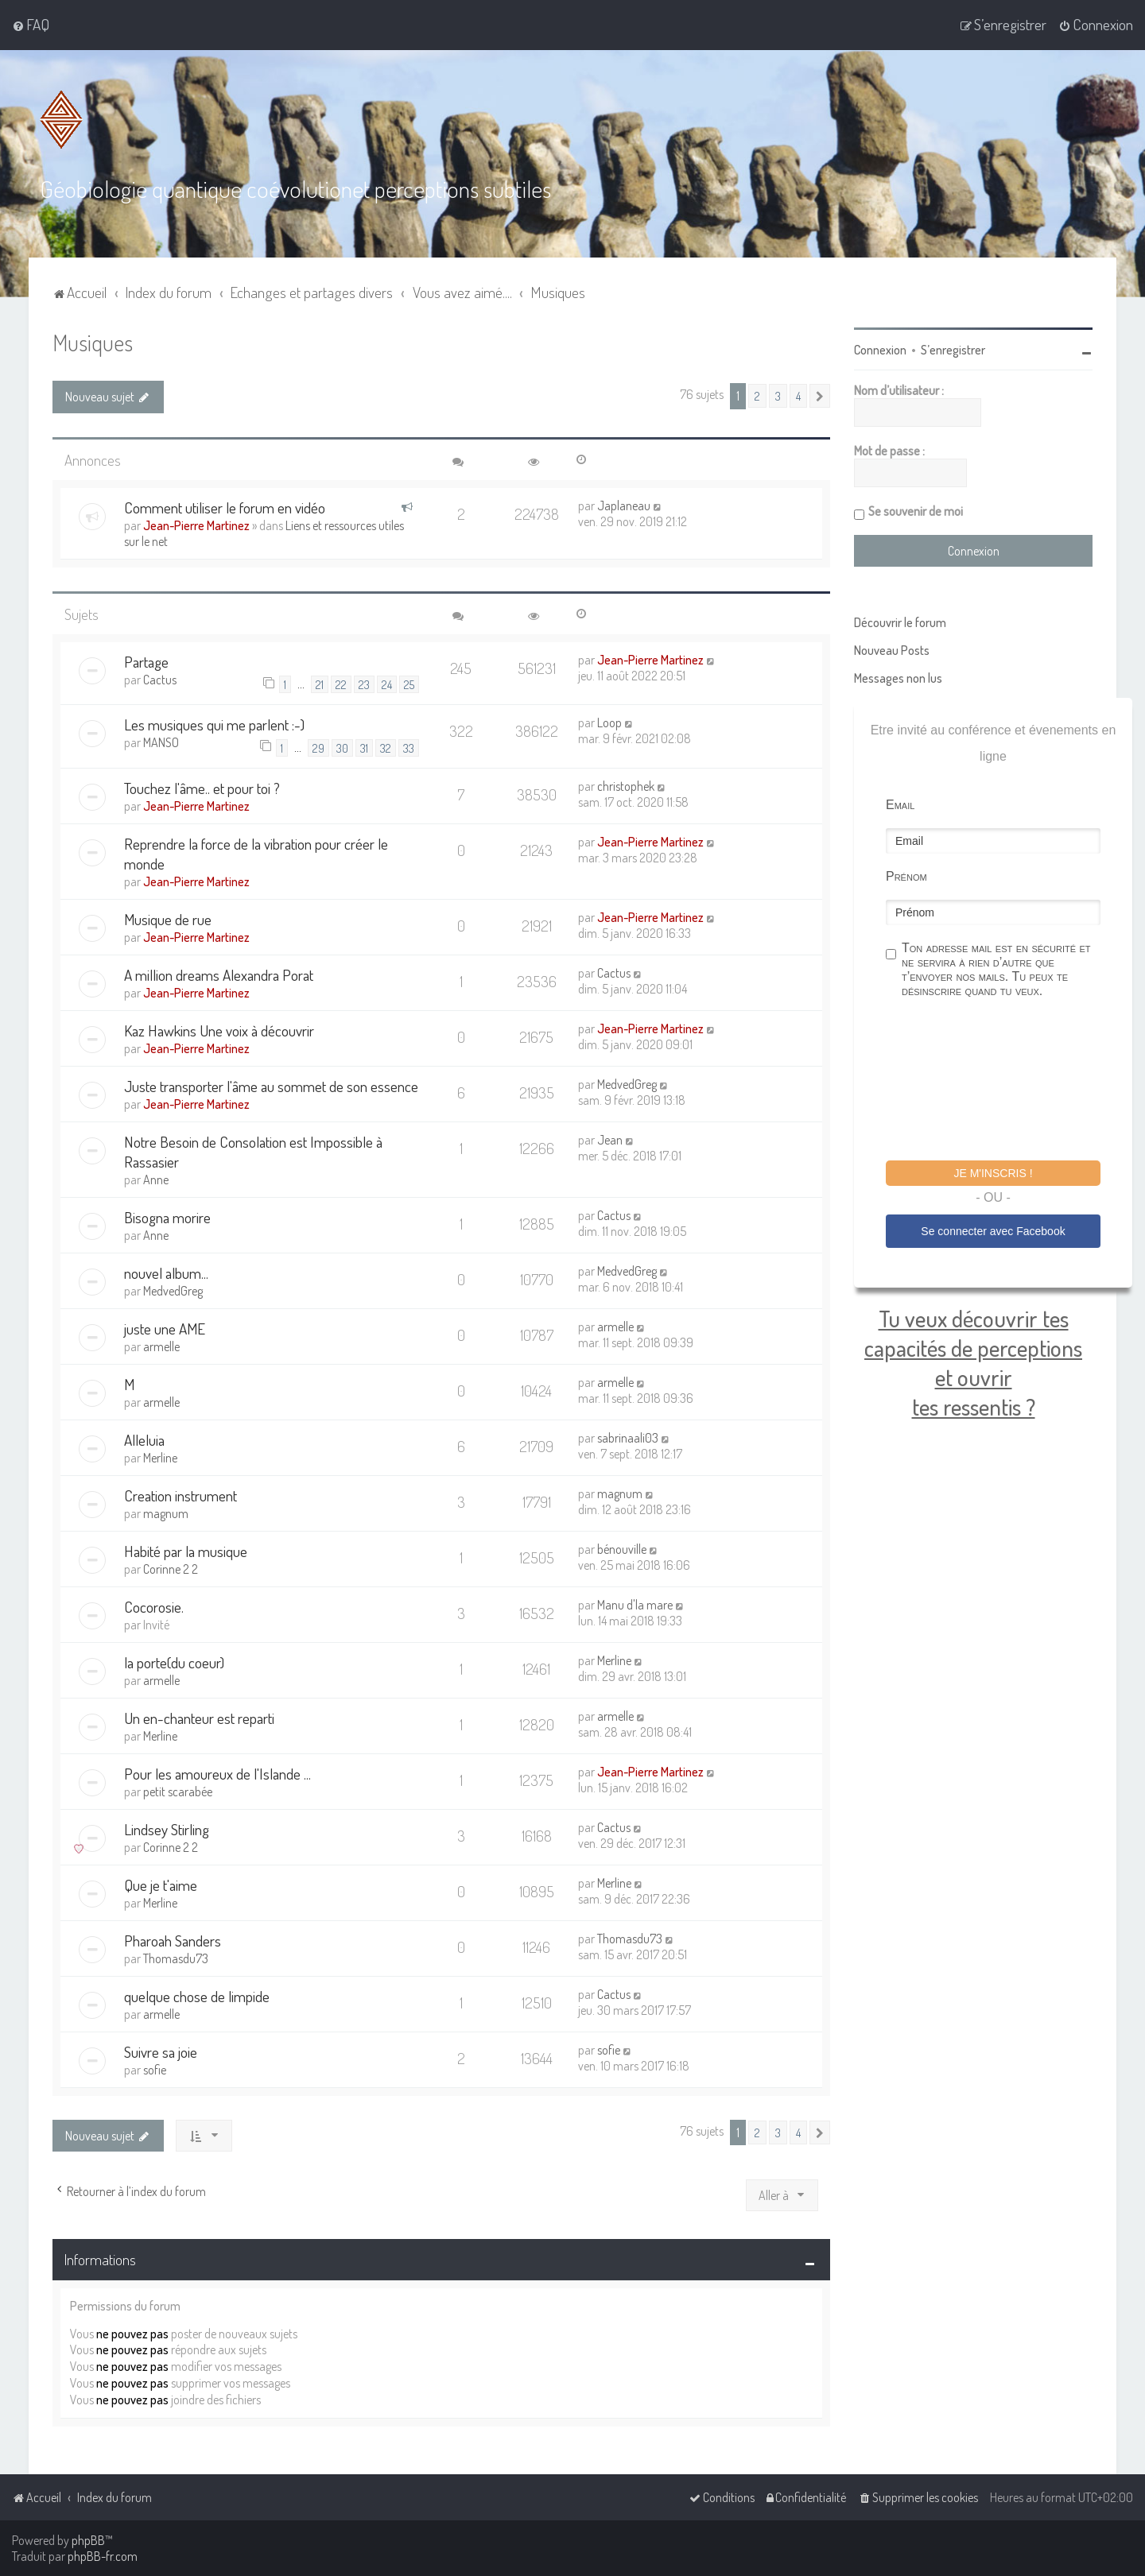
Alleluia (144, 1440)
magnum (165, 1513)
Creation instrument (180, 1495)
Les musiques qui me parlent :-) (214, 724)
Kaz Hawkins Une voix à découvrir (219, 1030)
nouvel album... (166, 1273)
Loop (609, 722)
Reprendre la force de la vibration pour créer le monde (256, 854)
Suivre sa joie (160, 2052)
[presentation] (1007, 1081)
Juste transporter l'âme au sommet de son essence (271, 1086)
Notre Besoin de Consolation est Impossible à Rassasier (253, 1152)
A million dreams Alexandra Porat (218, 975)
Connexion (880, 350)
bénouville (621, 1549)
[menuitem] (30, 25)
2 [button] (757, 396)
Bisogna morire (167, 1217)
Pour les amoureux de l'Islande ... (217, 1774)
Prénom (906, 876)
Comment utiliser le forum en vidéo (224, 507)
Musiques (92, 342)
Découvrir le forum (900, 622)
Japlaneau (623, 505)
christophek (625, 786)
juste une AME (164, 1328)
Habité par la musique (185, 1551)
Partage (146, 662)
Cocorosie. (154, 1607)
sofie (154, 2070)
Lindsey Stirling (166, 1829)
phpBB (88, 2540)
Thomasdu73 (175, 1958)
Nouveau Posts (892, 650)
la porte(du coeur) (174, 1662)
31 (364, 747)
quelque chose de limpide (197, 1996)
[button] (819, 396)
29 (318, 747)
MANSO (161, 742)
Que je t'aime (160, 1885)
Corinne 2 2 (170, 1569)
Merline (160, 1458)
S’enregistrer (953, 350)
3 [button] (778, 396)
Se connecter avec (993, 1231)
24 (387, 684)
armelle (161, 1346)
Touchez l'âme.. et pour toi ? (202, 788)
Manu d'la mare (635, 1605)
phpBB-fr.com (103, 2556)
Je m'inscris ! (992, 1173)
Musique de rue (168, 919)
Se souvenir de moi (915, 511)
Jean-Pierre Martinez (196, 525)
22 (341, 684)
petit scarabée (177, 1791)
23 (364, 684)
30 (342, 747)
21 (320, 684)
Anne (156, 1179)
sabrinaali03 (627, 1438)
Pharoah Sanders (172, 1940)
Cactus (160, 680)
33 (408, 747)
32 (385, 747)
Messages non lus (898, 678)
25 (409, 684)
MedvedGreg (627, 1084)
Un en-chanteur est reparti (199, 1718)
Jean (610, 1140)
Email (900, 805)
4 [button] (798, 396)
